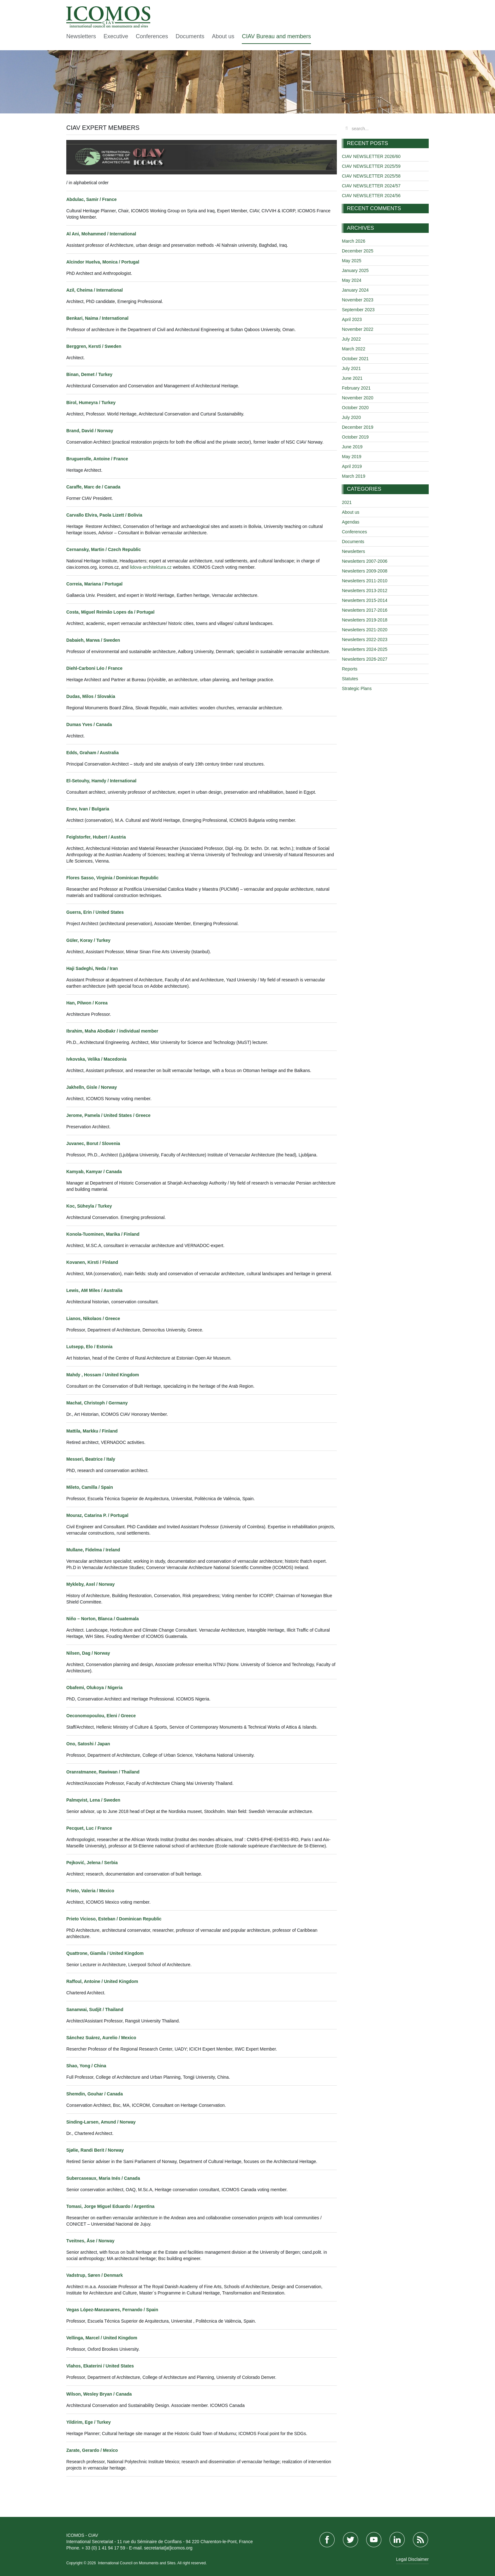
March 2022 (353, 348)
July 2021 (351, 368)
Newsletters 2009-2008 (364, 570)
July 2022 (351, 339)
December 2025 (357, 250)
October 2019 (355, 436)
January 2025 (355, 270)
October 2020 (355, 407)
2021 (347, 502)
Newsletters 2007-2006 (364, 561)
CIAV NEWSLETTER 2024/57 (371, 185)
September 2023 (358, 309)
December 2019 (357, 427)
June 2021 (352, 378)
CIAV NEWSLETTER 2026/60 (371, 156)
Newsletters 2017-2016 (364, 610)
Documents (190, 36)
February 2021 (356, 388)
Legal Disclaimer (412, 2559)
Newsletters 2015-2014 (364, 600)
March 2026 (353, 241)
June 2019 (352, 446)
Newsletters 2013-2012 (364, 590)
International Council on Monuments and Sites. (137, 2563)
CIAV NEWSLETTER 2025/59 (371, 166)
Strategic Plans (357, 688)
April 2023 (352, 319)
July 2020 (351, 417)
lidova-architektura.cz (150, 567)
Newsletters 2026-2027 (364, 659)
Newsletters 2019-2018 (364, 619)
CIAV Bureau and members (276, 36)
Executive (116, 36)
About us (223, 36)
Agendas (350, 521)
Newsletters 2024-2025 (364, 649)
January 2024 (355, 290)
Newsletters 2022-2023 (364, 639)
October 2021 (355, 358)
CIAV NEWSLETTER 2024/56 (371, 195)
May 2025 (351, 260)
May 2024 (351, 280)
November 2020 (357, 397)
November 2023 (357, 299)
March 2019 (353, 476)
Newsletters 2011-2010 (364, 580)
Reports (349, 668)
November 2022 (357, 329)
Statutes (350, 678)
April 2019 (352, 466)
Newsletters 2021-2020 (364, 629)
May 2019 (351, 456)
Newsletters (81, 36)
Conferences (152, 36)
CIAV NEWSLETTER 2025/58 (371, 176)
